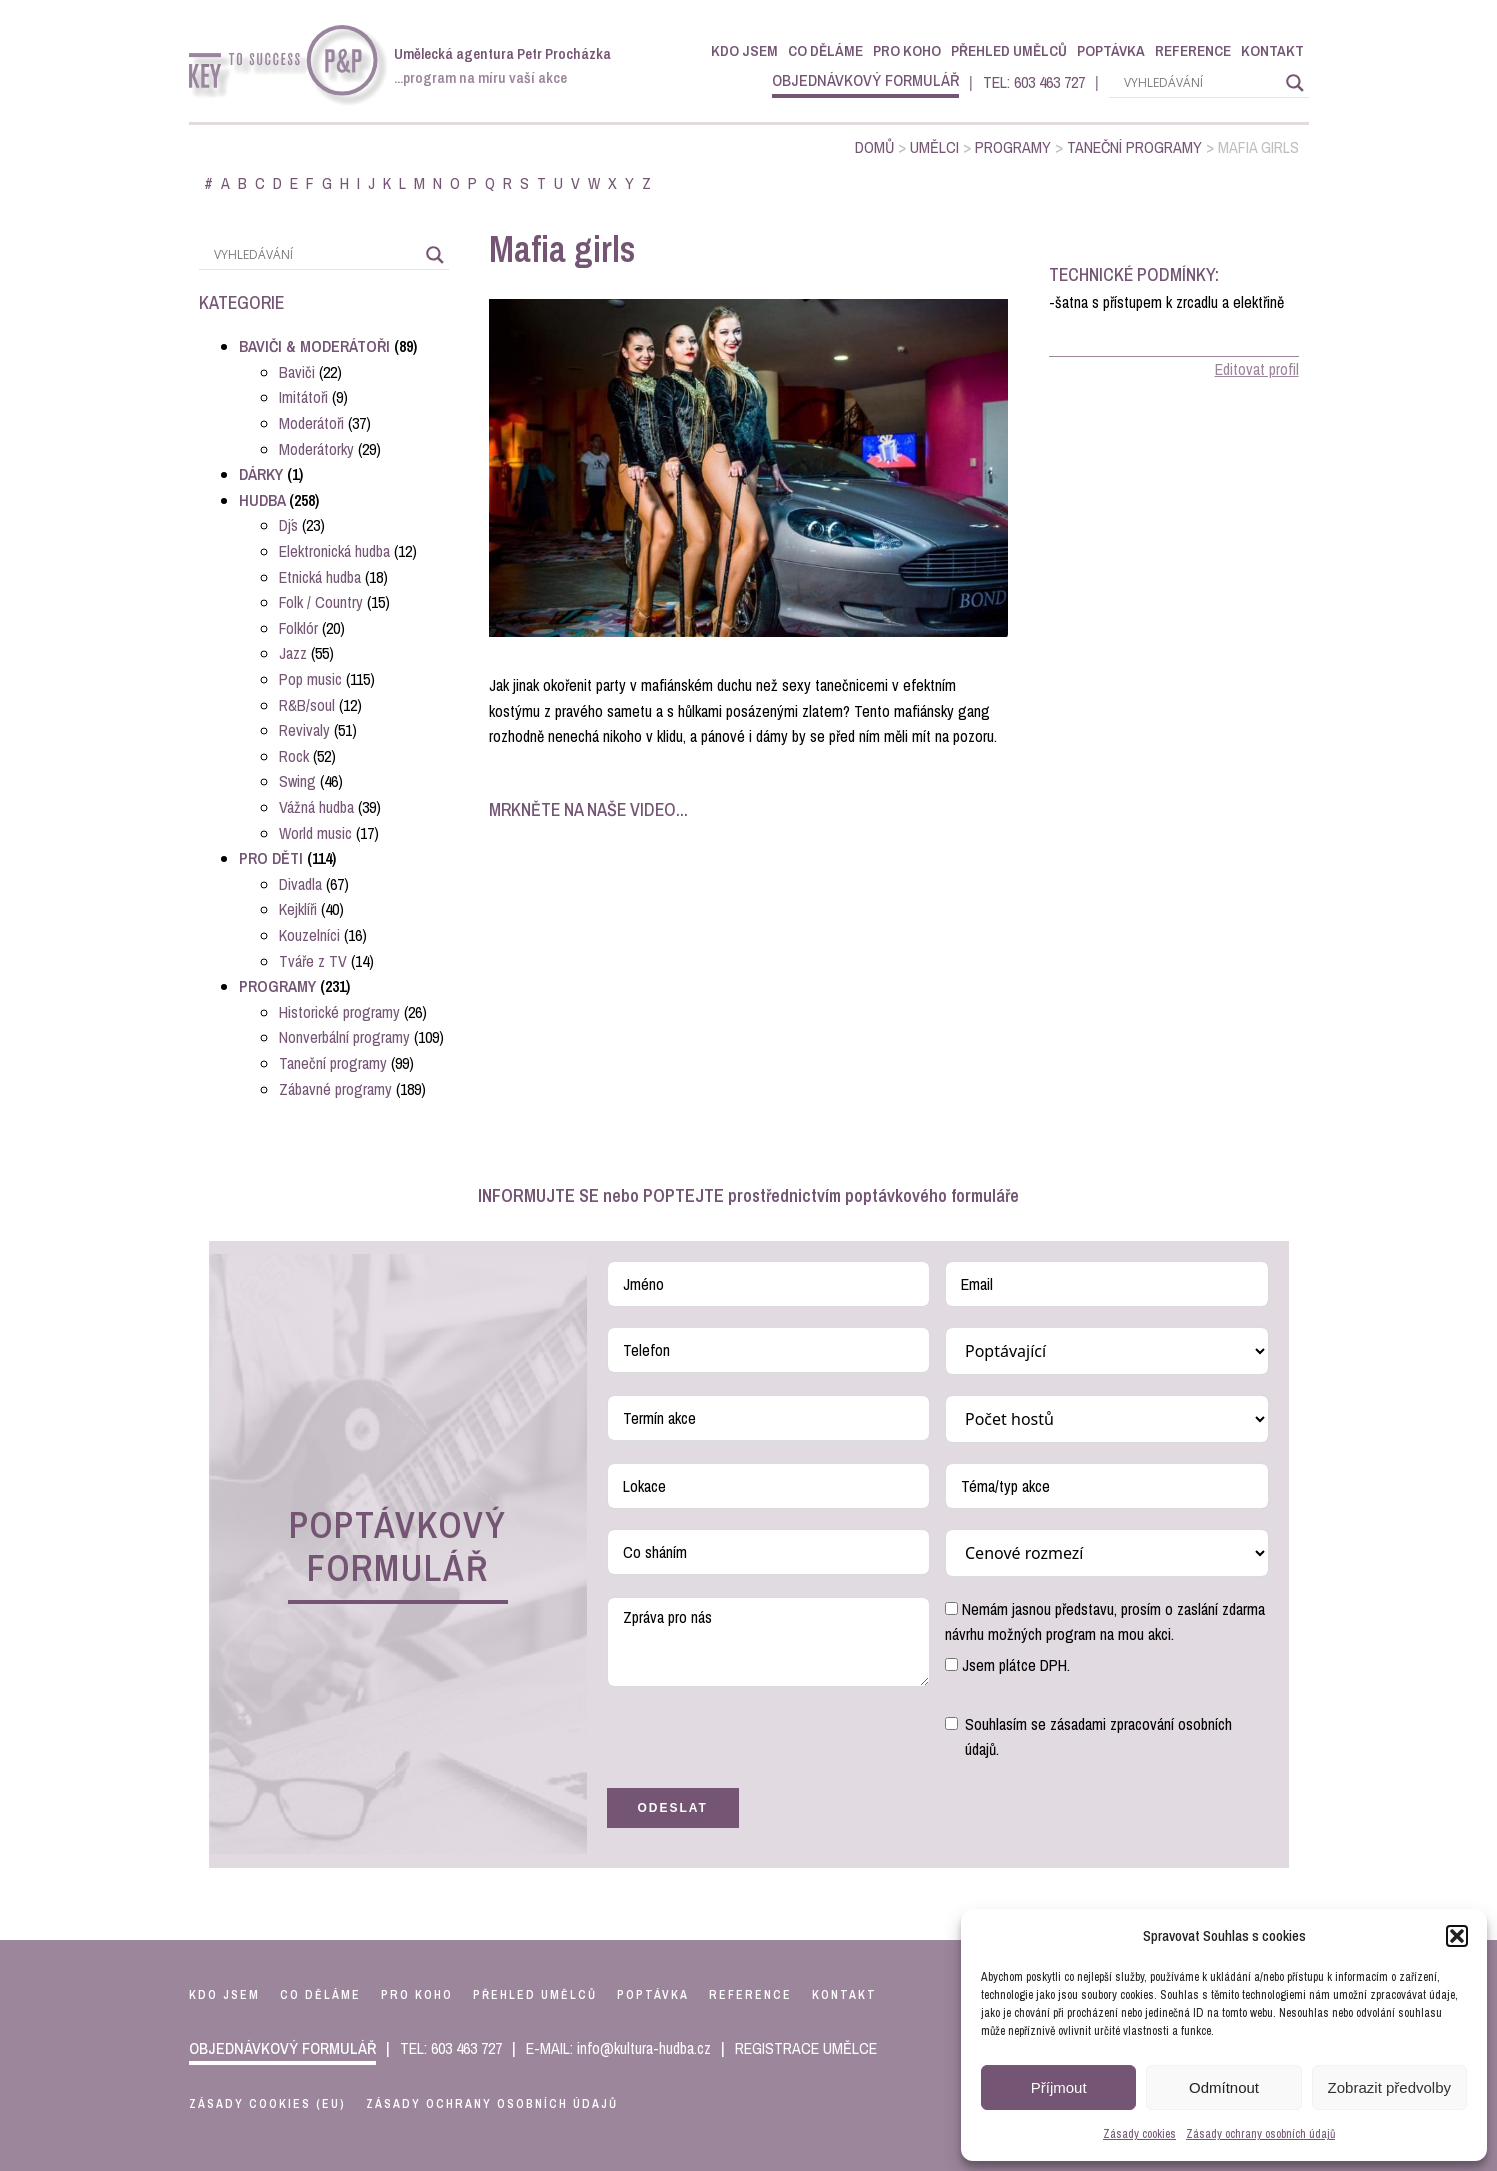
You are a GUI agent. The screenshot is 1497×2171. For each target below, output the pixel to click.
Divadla (300, 884)
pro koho (417, 1995)
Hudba (262, 500)
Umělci (934, 147)
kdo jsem (224, 1995)
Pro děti (271, 858)
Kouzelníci (309, 935)
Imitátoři (303, 397)
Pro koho (907, 50)
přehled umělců (535, 1995)
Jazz (293, 653)
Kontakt (1272, 50)
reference (750, 1995)
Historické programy (339, 1012)
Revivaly (304, 730)
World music (315, 833)
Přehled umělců (1009, 50)
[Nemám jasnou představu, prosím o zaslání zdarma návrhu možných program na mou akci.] (951, 1608)
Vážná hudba (316, 807)
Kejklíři (298, 909)
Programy (1013, 147)
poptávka (653, 1995)
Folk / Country (321, 602)
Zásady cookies (1139, 2134)
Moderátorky (316, 449)
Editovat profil (1257, 369)
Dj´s (288, 525)
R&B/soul (307, 705)
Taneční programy (1134, 147)
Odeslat (673, 1808)
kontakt (844, 1995)
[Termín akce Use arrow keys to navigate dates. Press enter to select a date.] (769, 1418)
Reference (1193, 50)
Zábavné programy (335, 1089)
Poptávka (1111, 50)
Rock (294, 756)
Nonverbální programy (344, 1037)
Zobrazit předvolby (1389, 2087)
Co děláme (825, 50)
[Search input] (1200, 83)
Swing (297, 781)
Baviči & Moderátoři (314, 346)
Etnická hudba (320, 577)
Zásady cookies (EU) (267, 2104)
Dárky (261, 474)
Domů (874, 147)
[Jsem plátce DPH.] (951, 1664)
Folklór (298, 628)
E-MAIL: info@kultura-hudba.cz (618, 2048)
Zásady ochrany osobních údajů (1260, 2134)
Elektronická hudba (334, 551)
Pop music (310, 679)
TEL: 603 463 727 (1034, 82)
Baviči (297, 372)
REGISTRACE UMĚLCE (806, 2048)
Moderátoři (311, 423)
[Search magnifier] (1295, 83)
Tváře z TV (313, 961)
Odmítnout (1224, 2087)
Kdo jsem (744, 50)
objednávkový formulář (865, 80)
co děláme (320, 1995)
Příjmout (1059, 2087)
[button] (1457, 1936)
